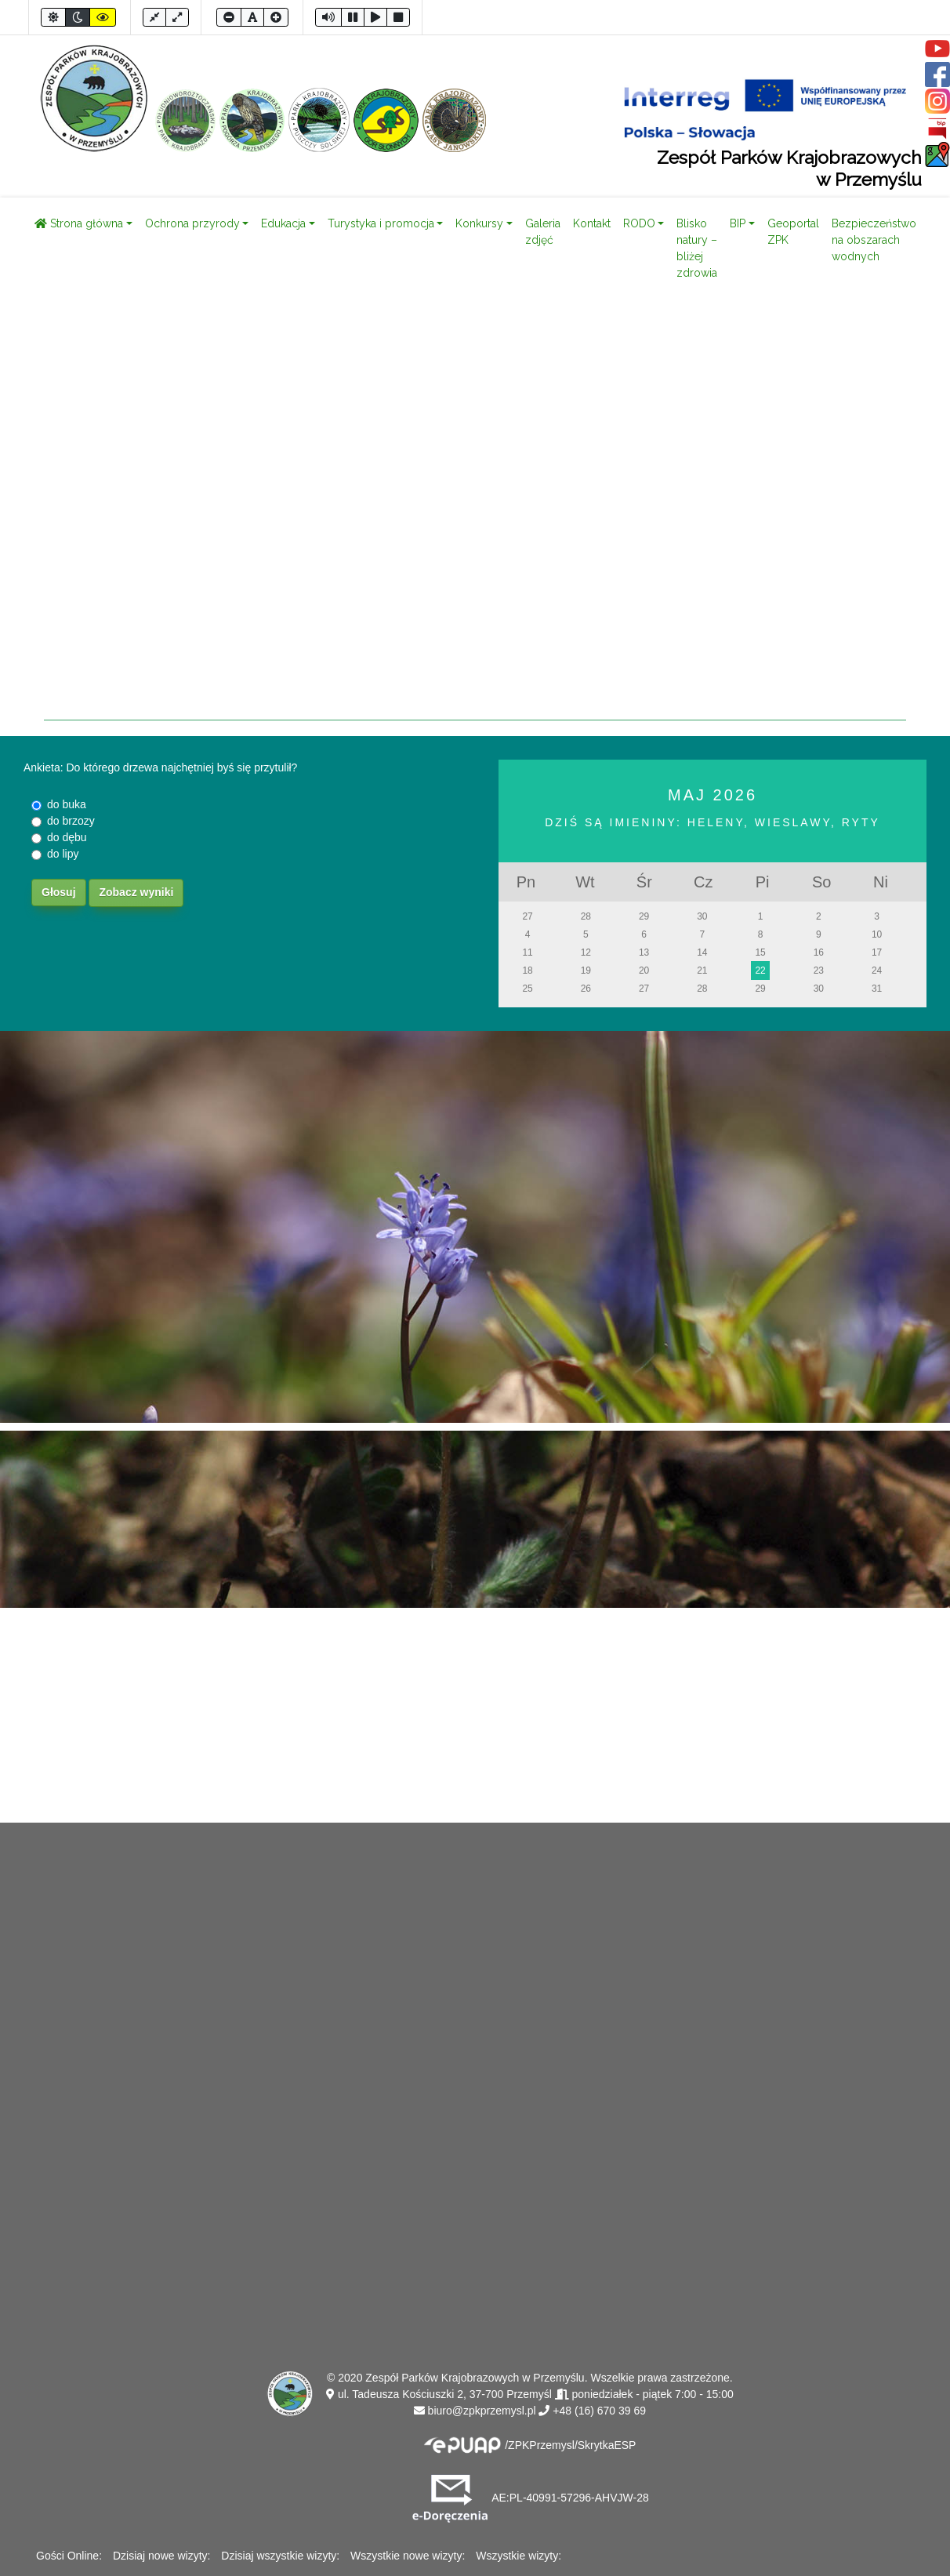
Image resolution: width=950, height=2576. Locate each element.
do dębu (67, 837)
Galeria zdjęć (542, 231)
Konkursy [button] (479, 223)
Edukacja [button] (283, 223)
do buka (66, 804)
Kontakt (592, 223)
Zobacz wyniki (136, 892)
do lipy (62, 853)
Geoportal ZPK (793, 231)
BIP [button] (737, 223)
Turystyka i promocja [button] (381, 223)
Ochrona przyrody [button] (192, 223)
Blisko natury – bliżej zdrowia (696, 248)
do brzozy (71, 821)
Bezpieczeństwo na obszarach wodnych (874, 240)
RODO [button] (639, 223)
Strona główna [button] (78, 223)
